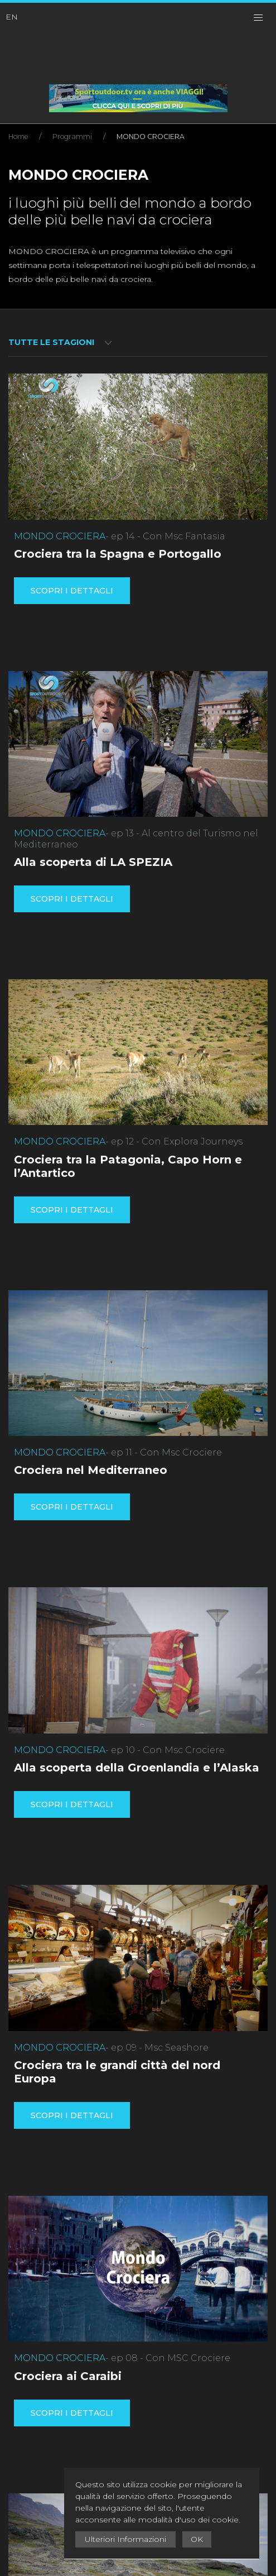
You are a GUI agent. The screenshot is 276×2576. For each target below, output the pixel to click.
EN (12, 17)
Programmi (72, 136)
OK (197, 2539)
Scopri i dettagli (72, 591)
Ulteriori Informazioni (125, 2539)
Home (18, 136)
